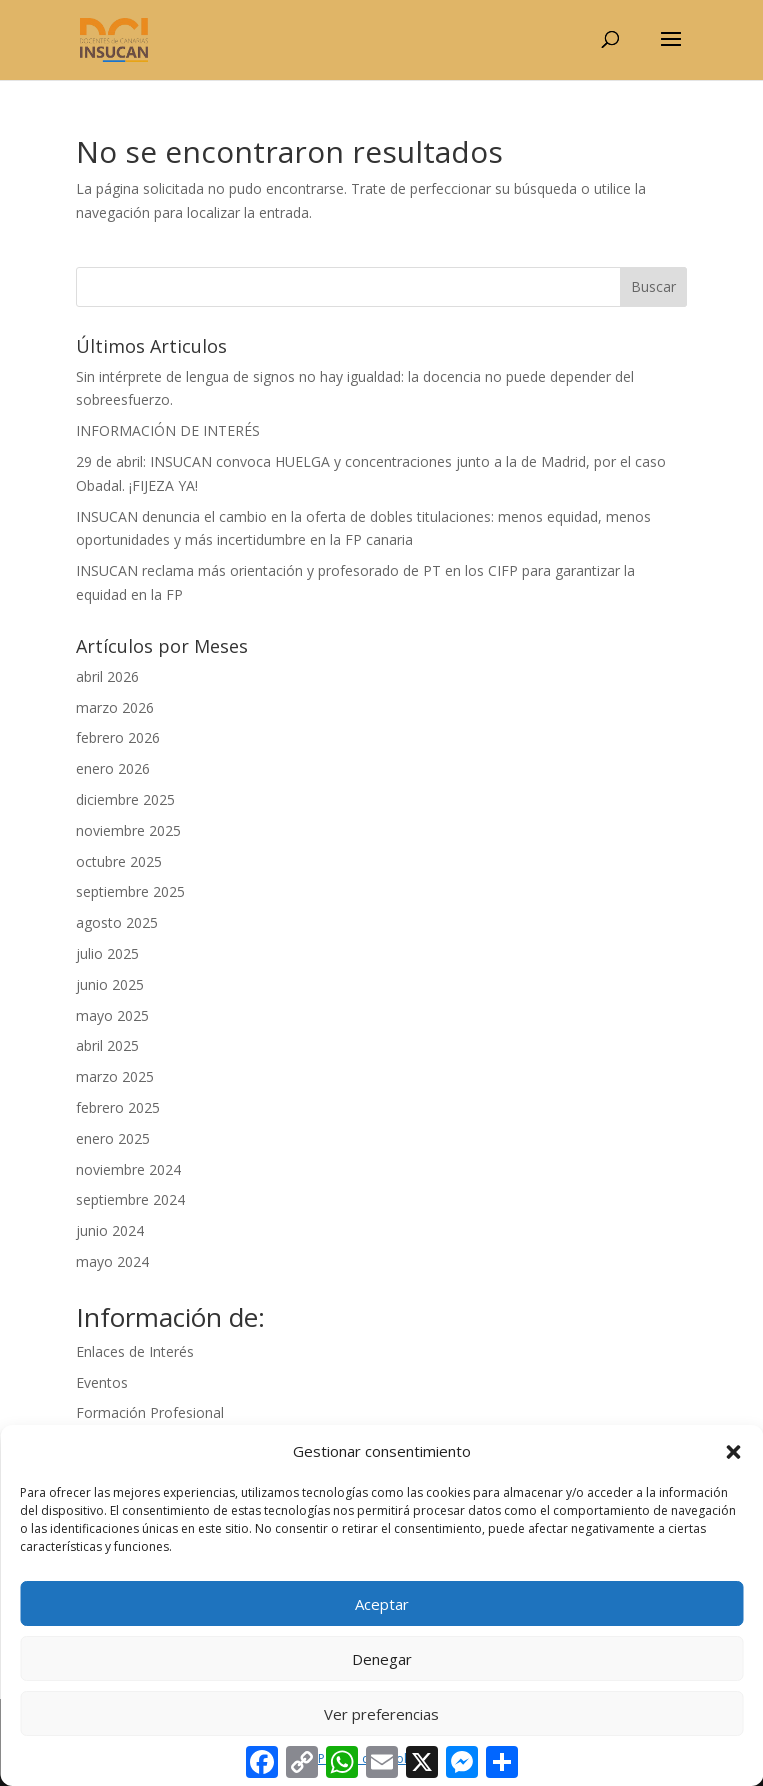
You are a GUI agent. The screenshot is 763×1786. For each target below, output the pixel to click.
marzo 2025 (115, 1076)
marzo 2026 (115, 707)
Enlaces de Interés (135, 1351)
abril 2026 (107, 676)
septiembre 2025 (130, 891)
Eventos (102, 1382)
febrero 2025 (118, 1107)
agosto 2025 (117, 922)
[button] (733, 1452)
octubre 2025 (119, 861)
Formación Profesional (150, 1412)
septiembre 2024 (130, 1199)
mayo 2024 (112, 1261)
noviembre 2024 (128, 1169)
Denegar (382, 1659)
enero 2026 (113, 768)
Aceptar (382, 1604)
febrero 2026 (118, 737)
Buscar (653, 286)
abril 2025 (107, 1045)
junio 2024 (110, 1230)
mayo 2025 (112, 1015)
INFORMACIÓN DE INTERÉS (168, 430)
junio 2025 (110, 984)
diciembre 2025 (125, 799)
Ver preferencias (381, 1714)
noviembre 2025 (128, 830)
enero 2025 (113, 1138)
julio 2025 (107, 953)
